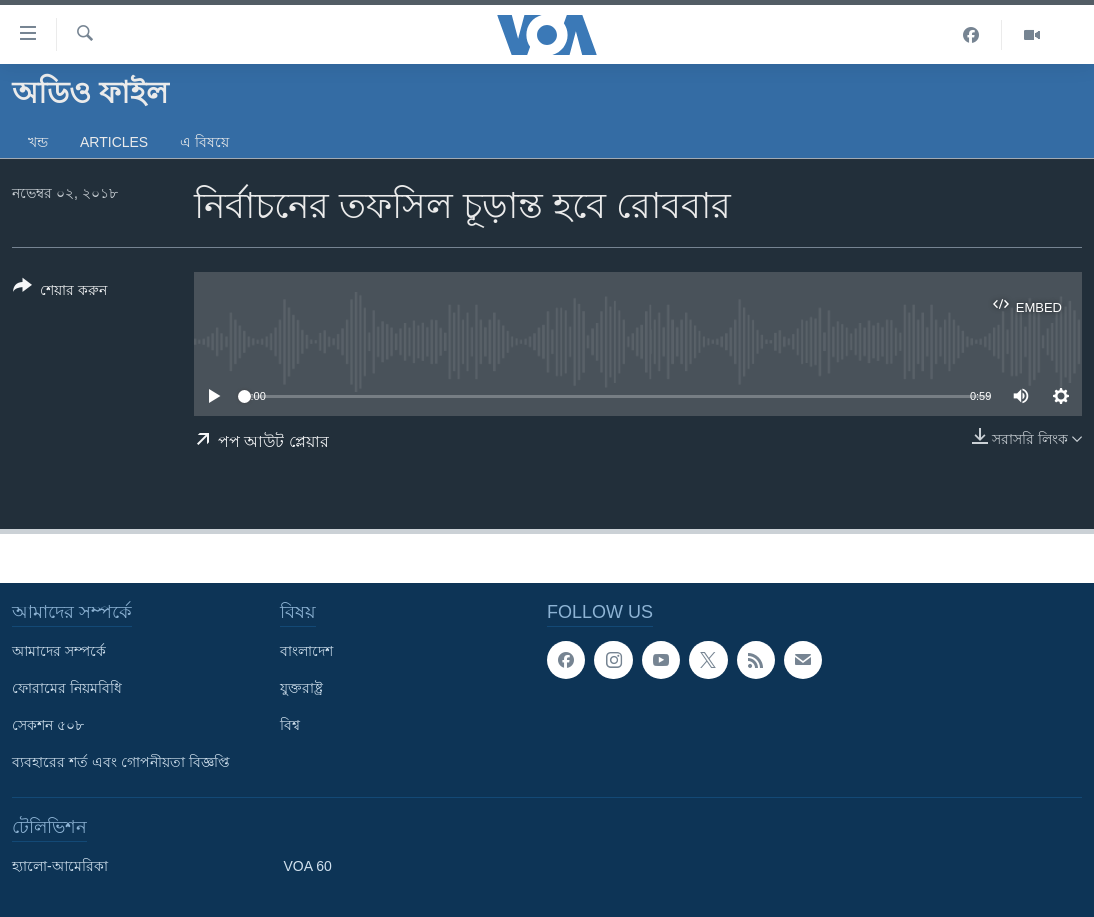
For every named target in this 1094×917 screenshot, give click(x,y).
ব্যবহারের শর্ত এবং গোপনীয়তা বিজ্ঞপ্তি (121, 762)
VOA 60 (308, 866)
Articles (114, 142)
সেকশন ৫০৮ (48, 725)
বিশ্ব (290, 725)
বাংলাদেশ (306, 651)
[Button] (60, 292)
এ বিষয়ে (204, 142)
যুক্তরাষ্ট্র (301, 688)
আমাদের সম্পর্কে (59, 651)
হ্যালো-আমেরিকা (60, 866)
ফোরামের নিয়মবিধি (67, 688)
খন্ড (38, 142)
